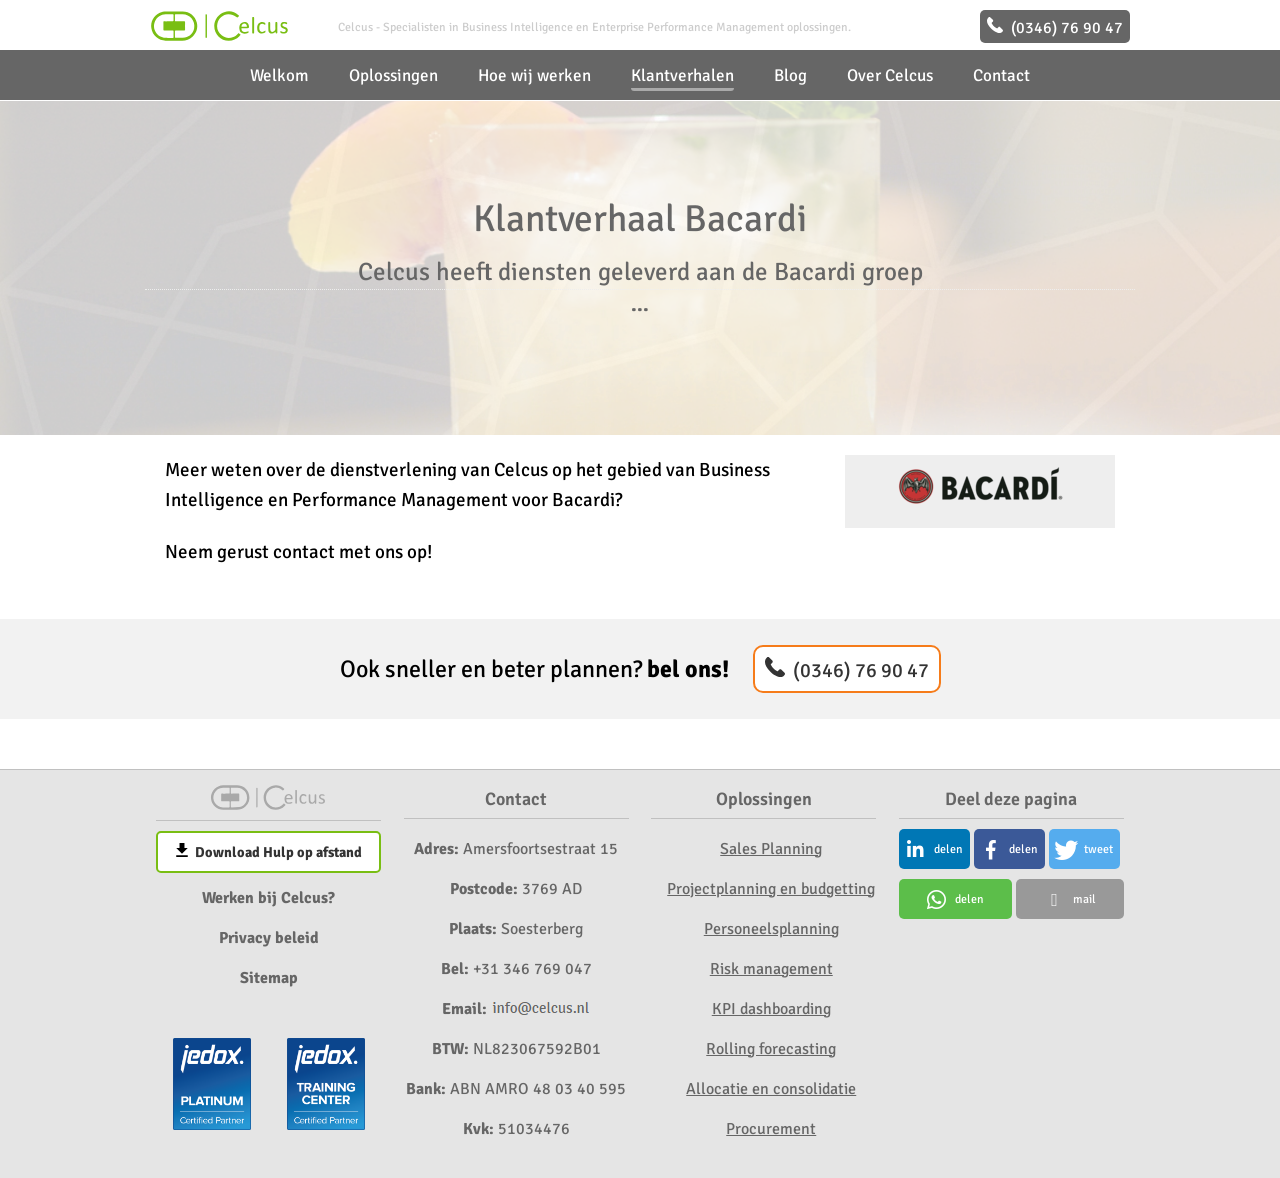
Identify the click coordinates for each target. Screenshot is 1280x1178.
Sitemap (269, 978)
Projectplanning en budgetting (771, 889)
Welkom (279, 75)
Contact (1001, 75)
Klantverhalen (682, 75)
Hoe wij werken (534, 75)
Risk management (771, 969)
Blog (790, 75)
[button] (934, 849)
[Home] (217, 36)
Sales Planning (771, 849)
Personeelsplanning (771, 929)
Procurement (771, 1129)
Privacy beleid (269, 938)
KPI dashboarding (771, 1009)
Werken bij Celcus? (268, 898)
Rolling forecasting (771, 1049)
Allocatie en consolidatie (771, 1089)
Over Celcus (890, 75)
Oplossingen (393, 75)
